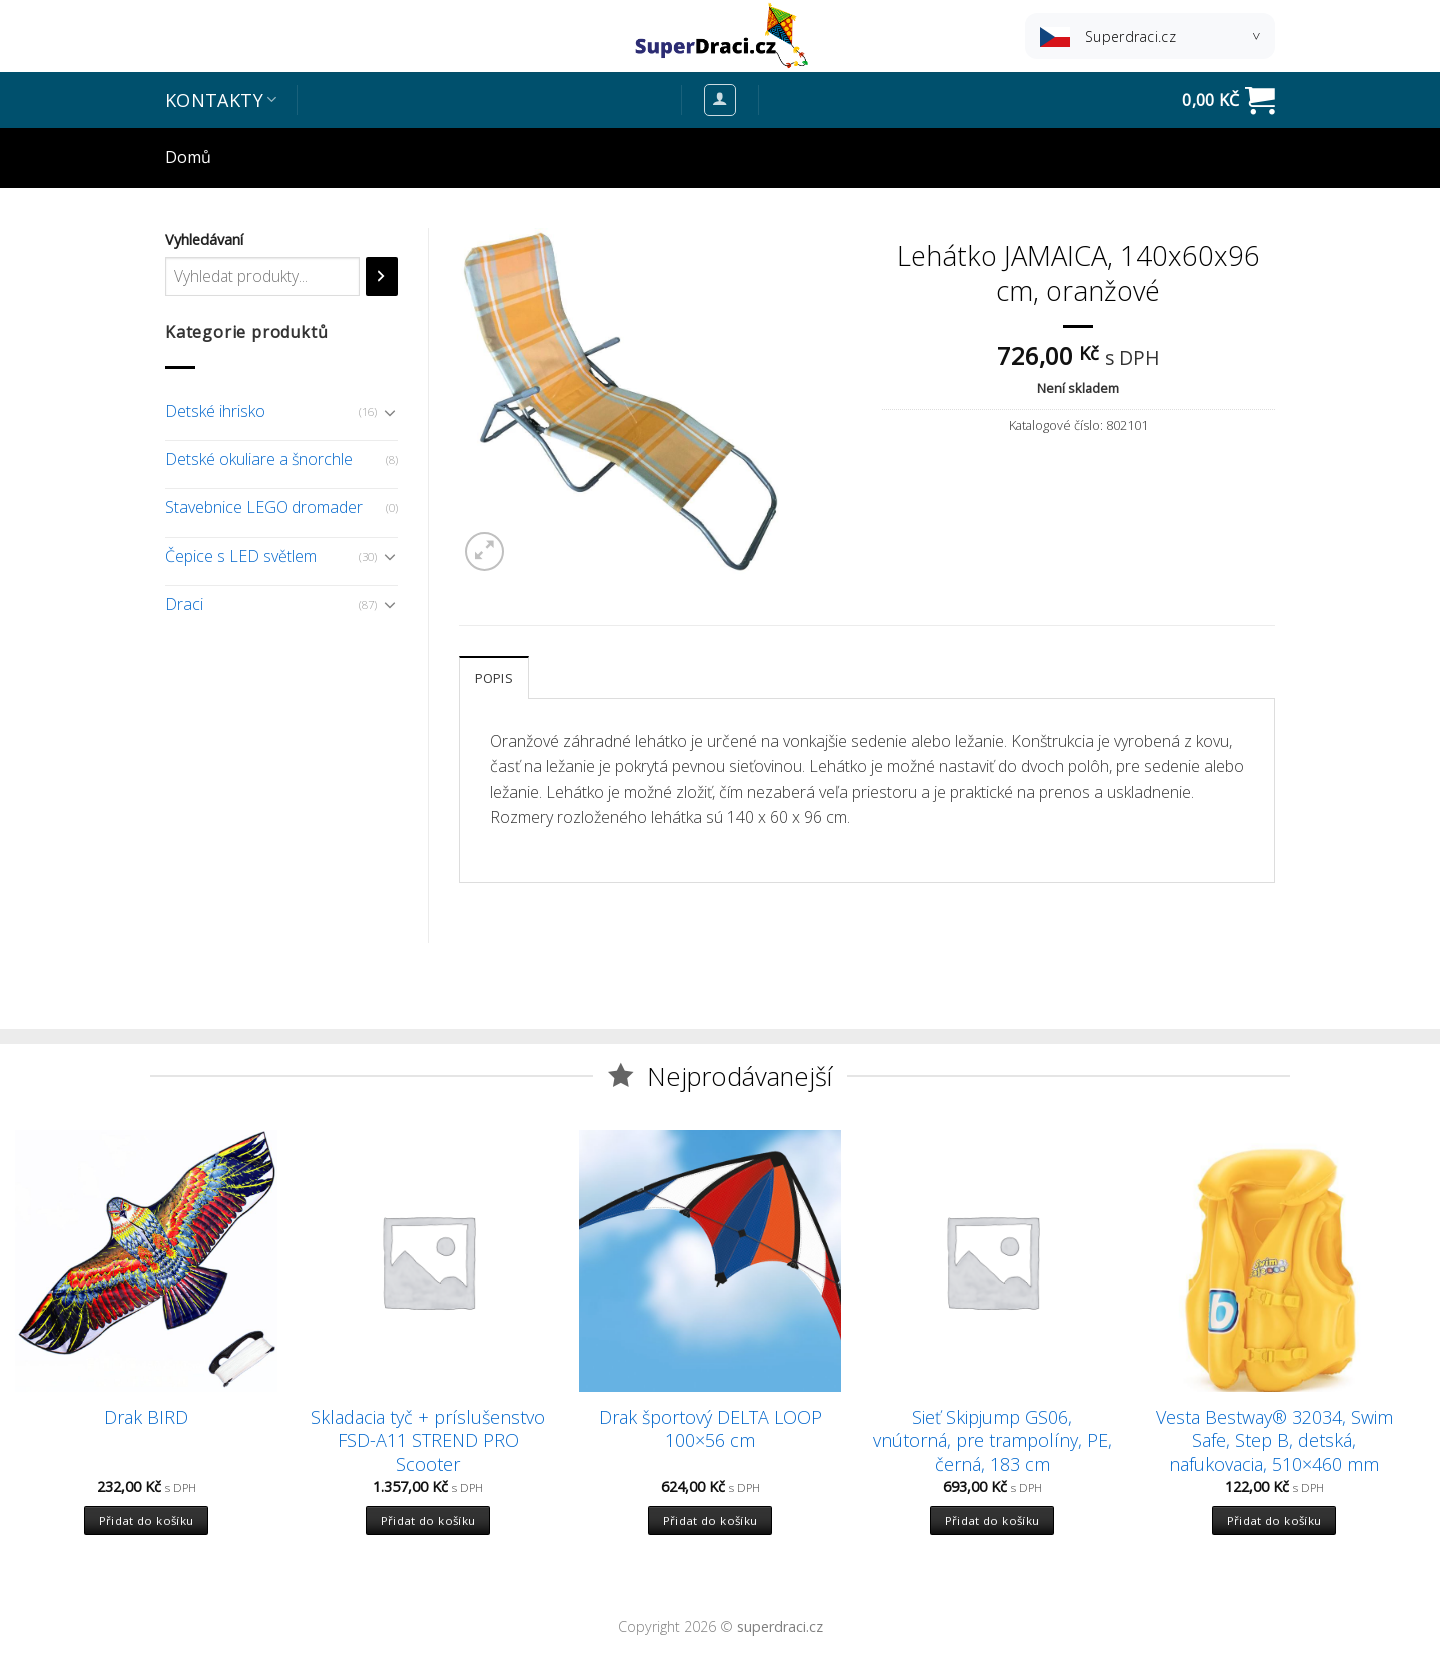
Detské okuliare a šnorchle (259, 459)
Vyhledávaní (204, 239)
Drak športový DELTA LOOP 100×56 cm (710, 1429)
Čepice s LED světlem (241, 556)
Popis (494, 678)
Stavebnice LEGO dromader (264, 507)
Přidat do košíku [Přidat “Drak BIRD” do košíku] (146, 1520)
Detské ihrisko (215, 411)
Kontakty (220, 100)
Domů (188, 157)
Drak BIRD (146, 1417)
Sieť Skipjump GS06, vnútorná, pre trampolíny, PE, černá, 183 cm (992, 1441)
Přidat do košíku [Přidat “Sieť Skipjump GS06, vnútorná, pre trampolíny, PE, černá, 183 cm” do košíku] (992, 1520)
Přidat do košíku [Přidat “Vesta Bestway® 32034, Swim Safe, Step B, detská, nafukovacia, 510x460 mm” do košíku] (1274, 1520)
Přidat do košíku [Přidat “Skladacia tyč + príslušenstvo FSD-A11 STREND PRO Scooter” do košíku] (428, 1520)
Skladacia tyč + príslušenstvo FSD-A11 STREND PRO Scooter (428, 1441)
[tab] (494, 677)
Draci (184, 604)
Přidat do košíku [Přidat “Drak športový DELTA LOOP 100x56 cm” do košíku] (710, 1520)
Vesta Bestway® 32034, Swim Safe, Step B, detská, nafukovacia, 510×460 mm (1274, 1441)
